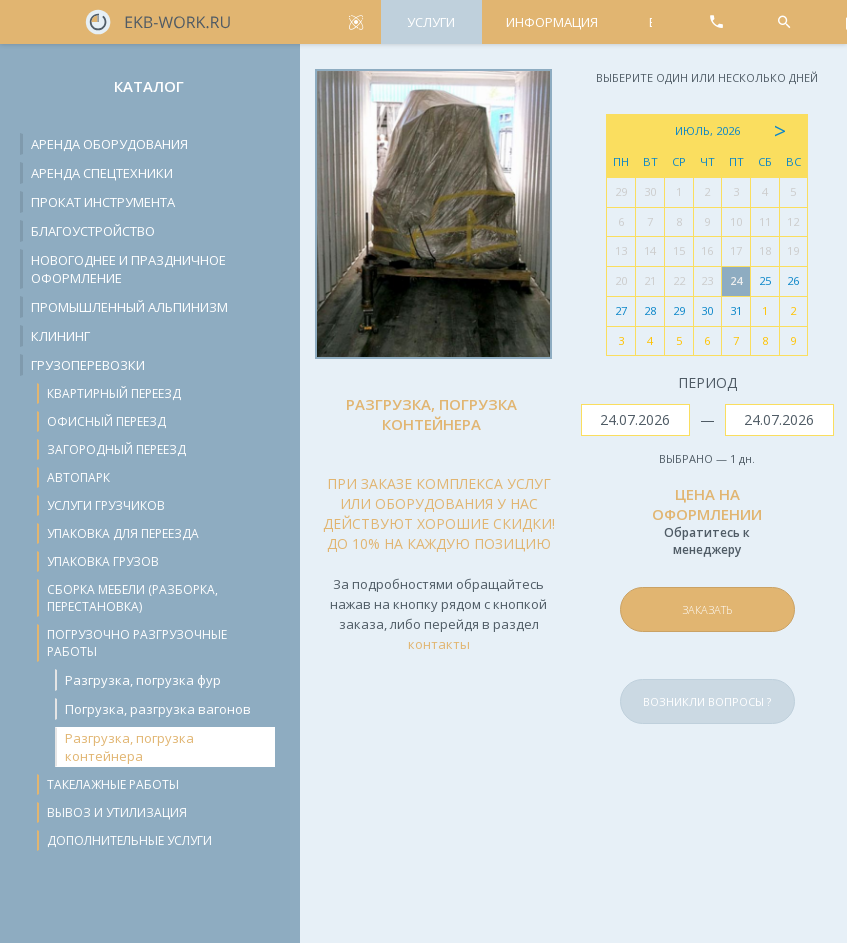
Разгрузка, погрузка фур (143, 680)
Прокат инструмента (103, 202)
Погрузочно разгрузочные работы (137, 643)
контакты (439, 644)
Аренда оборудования (109, 144)
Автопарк (78, 477)
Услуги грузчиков (106, 505)
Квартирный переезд (114, 393)
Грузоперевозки (88, 365)
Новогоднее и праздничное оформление (128, 269)
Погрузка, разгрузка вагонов (158, 709)
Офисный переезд (106, 421)
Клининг (60, 336)
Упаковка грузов (103, 561)
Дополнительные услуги (129, 840)
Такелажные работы (113, 784)
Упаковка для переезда (123, 533)
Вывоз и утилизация (117, 812)
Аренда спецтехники (102, 173)
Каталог (149, 86)
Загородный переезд (116, 449)
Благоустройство (93, 231)
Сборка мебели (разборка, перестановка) (132, 598)
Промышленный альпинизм (129, 307)
